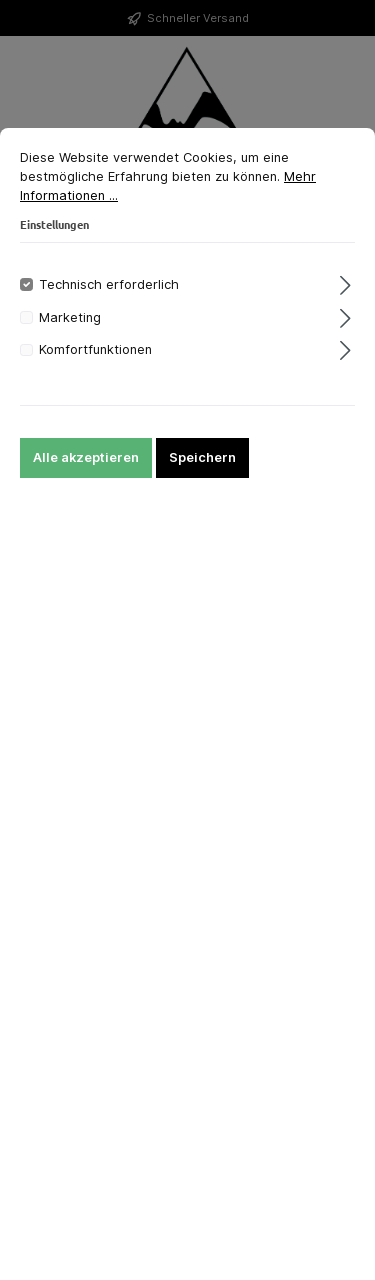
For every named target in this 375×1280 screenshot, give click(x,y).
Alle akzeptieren (86, 457)
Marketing (70, 317)
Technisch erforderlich (109, 284)
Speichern (202, 457)
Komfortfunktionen (95, 349)
